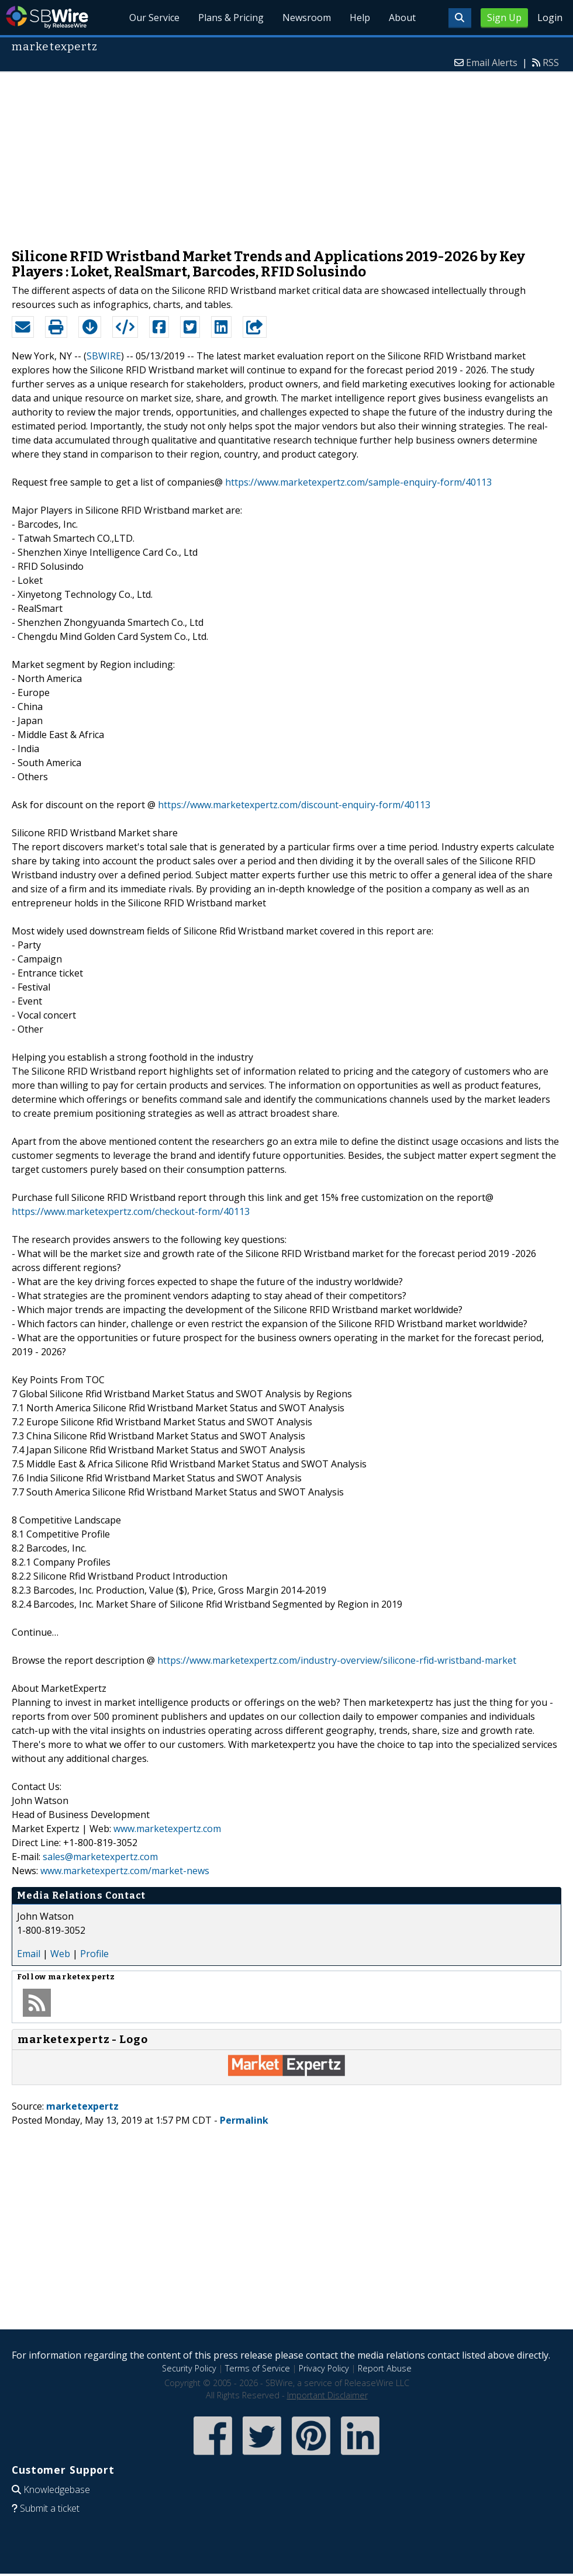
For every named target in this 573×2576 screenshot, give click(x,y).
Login (549, 17)
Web (60, 1953)
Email (28, 1953)
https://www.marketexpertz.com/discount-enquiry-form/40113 (294, 804)
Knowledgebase (56, 2489)
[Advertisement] (286, 154)
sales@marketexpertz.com (100, 1856)
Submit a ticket (50, 2508)
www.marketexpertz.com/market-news (124, 1870)
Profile (94, 1953)
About (402, 17)
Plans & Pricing (231, 17)
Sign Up (504, 17)
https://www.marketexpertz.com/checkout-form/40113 (131, 1211)
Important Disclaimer (327, 2395)
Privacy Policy (324, 2368)
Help (360, 17)
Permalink (244, 2120)
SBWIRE (104, 355)
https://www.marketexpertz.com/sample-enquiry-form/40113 (358, 482)
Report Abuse (385, 2368)
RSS (551, 62)
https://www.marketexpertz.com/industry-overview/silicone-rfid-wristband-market (336, 1660)
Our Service (154, 17)
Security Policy (189, 2368)
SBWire (47, 17)
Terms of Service (257, 2368)
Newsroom (306, 17)
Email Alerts (491, 62)
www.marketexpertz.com (167, 1828)
